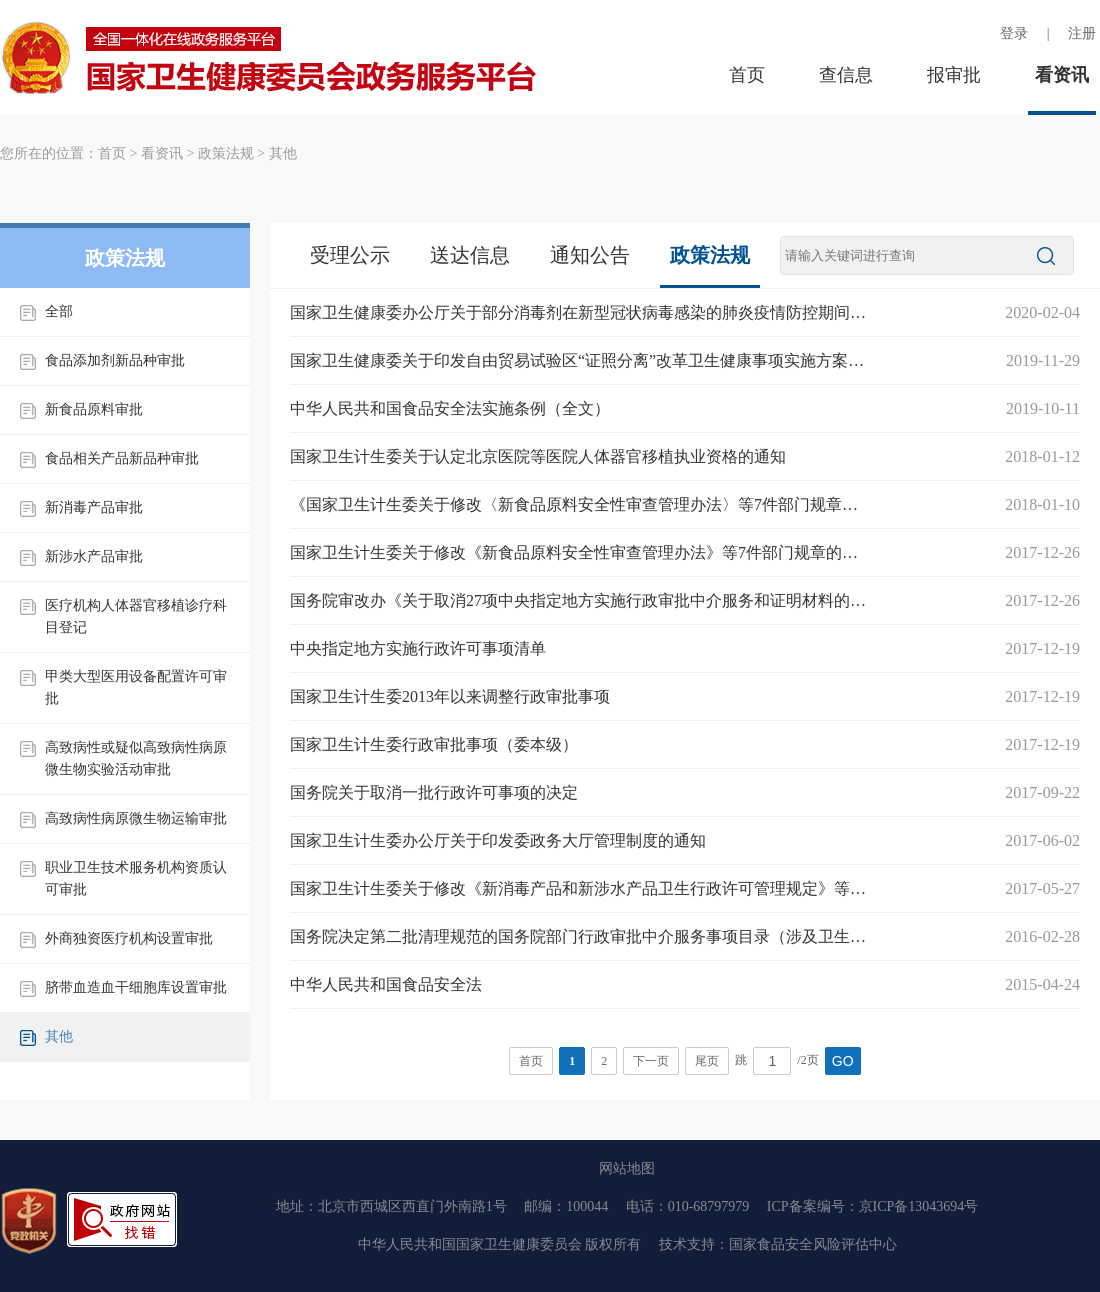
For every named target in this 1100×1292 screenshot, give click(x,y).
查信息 (846, 75)
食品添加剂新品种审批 (115, 360)
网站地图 (627, 1168)
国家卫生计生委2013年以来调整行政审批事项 (450, 696)
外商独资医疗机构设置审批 (129, 938)
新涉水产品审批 (94, 556)
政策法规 (226, 153)
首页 (747, 75)
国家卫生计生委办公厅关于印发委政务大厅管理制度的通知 (498, 840)
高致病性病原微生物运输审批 (136, 818)
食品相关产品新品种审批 (122, 458)
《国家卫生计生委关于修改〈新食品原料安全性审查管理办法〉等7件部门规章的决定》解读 (580, 504)
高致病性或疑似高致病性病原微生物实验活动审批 (136, 758)
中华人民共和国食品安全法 (386, 984)
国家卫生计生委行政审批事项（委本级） (434, 744)
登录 (1014, 33)
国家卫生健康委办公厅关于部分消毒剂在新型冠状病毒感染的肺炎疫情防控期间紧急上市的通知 (580, 312)
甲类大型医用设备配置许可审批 (136, 687)
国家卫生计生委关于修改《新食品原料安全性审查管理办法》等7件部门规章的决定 (580, 552)
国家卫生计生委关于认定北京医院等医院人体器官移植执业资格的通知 (538, 456)
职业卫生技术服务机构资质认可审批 (136, 878)
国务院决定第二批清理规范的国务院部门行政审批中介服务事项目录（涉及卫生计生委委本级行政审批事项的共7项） (580, 936)
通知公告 (590, 255)
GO (843, 1061)
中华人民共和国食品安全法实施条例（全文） (450, 408)
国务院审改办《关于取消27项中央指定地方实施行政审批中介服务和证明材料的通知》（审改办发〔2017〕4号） (580, 600)
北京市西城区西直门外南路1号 (412, 1206)
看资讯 (1062, 75)
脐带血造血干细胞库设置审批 (136, 987)
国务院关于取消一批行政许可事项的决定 (434, 792)
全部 (59, 311)
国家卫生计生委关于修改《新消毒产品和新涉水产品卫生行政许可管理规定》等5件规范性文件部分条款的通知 (580, 888)
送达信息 (470, 255)
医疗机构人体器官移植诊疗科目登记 (136, 616)
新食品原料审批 (94, 409)
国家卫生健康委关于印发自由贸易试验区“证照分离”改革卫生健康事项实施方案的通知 (580, 360)
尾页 (707, 1061)
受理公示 (350, 255)
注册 (1082, 33)
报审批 (954, 75)
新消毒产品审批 (94, 507)
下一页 (651, 1061)
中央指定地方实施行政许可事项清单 (418, 648)
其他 (283, 153)
